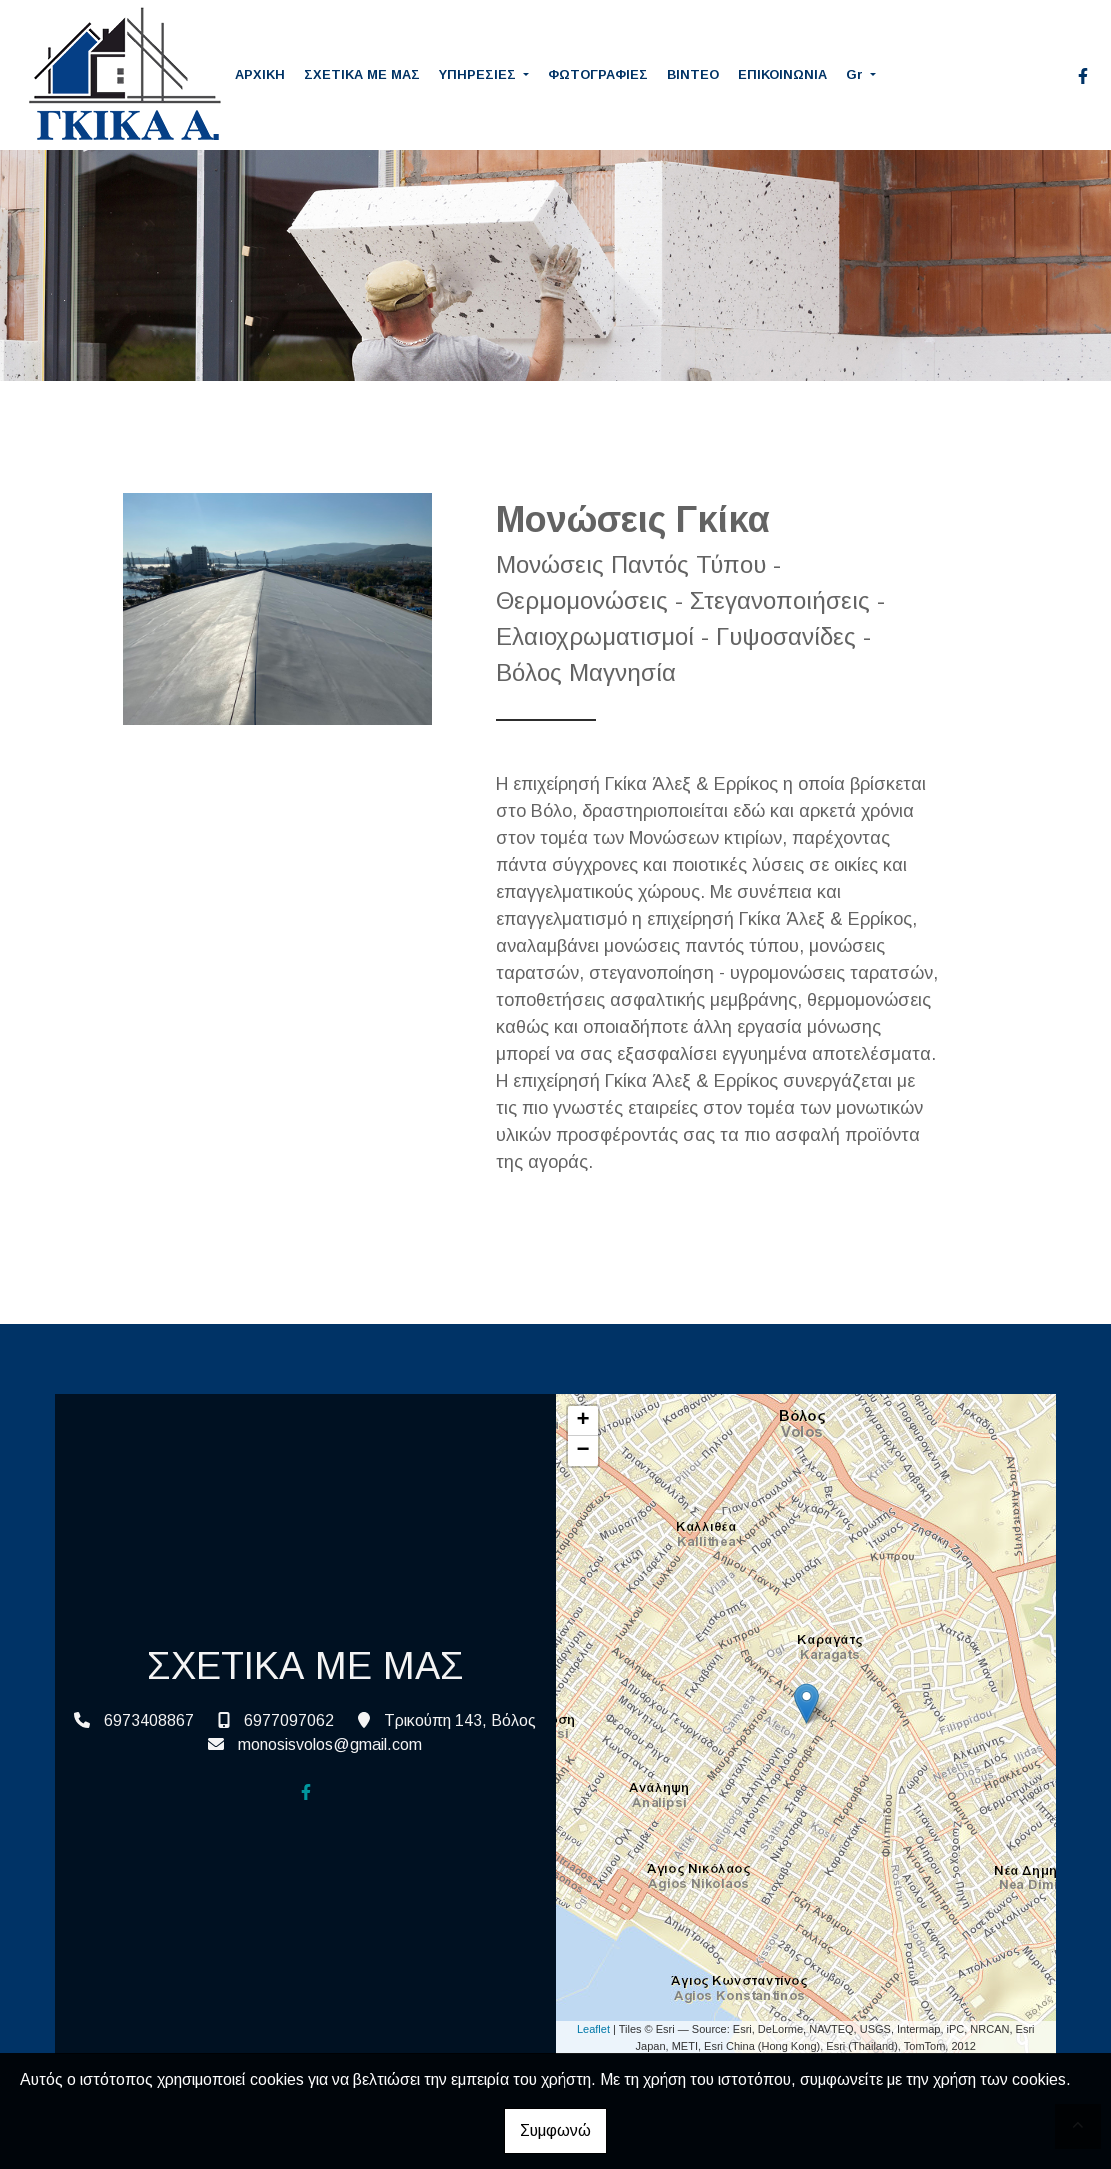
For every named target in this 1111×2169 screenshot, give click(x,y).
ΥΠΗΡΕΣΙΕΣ (479, 74)
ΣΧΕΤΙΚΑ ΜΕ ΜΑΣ (362, 74)
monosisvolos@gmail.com (330, 1744)
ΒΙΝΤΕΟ (693, 74)
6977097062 (289, 1720)
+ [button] (582, 1421)
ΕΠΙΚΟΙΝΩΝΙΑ (782, 74)
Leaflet (593, 2029)
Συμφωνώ (555, 2130)
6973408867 (149, 1720)
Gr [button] (856, 74)
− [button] (582, 1451)
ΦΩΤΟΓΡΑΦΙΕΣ (598, 74)
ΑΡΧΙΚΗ (260, 74)
